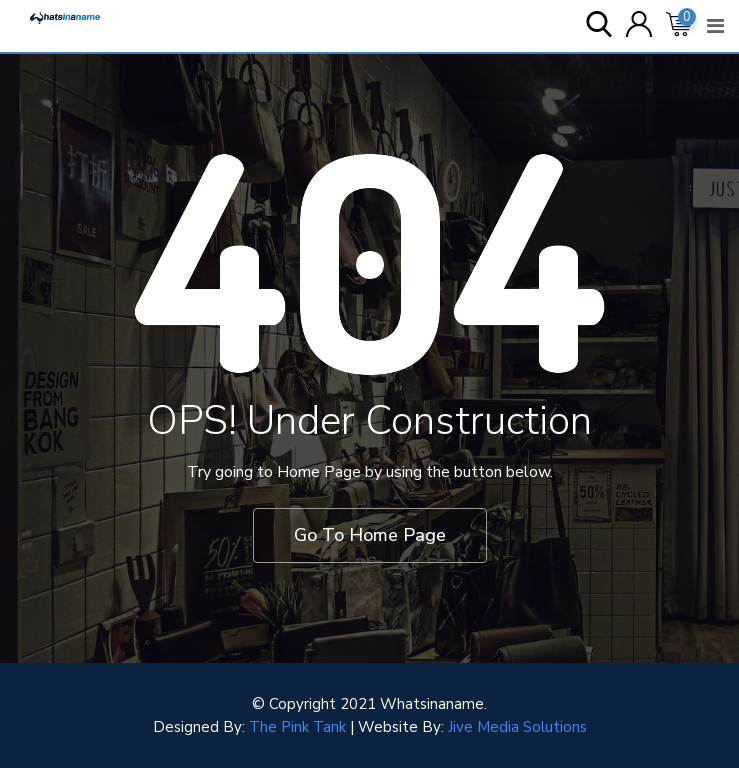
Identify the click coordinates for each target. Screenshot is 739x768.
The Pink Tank (297, 727)
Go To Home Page (370, 535)
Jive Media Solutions (517, 727)
